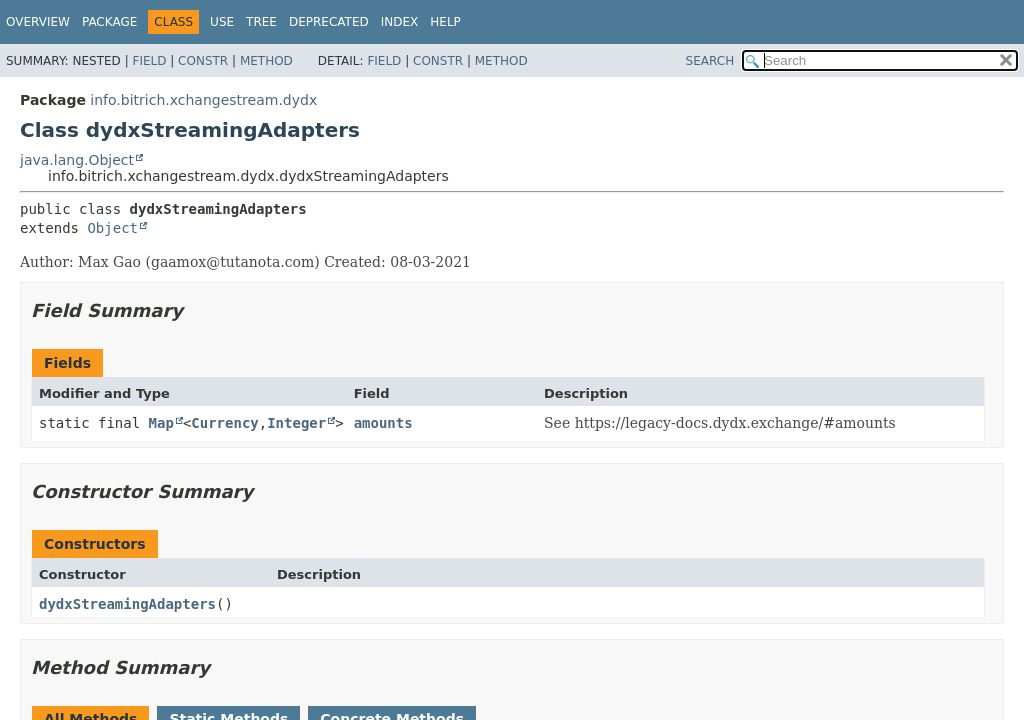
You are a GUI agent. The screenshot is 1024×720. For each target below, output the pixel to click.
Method (266, 61)
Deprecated (329, 22)
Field (149, 61)
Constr (203, 61)
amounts (383, 423)
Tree (261, 22)
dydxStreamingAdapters (127, 604)
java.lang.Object (77, 160)
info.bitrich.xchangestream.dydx (203, 100)
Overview (38, 22)
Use (222, 22)
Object (112, 228)
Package (109, 22)
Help (445, 22)
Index (400, 22)
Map (161, 423)
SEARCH (710, 61)
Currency (224, 423)
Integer (296, 423)
